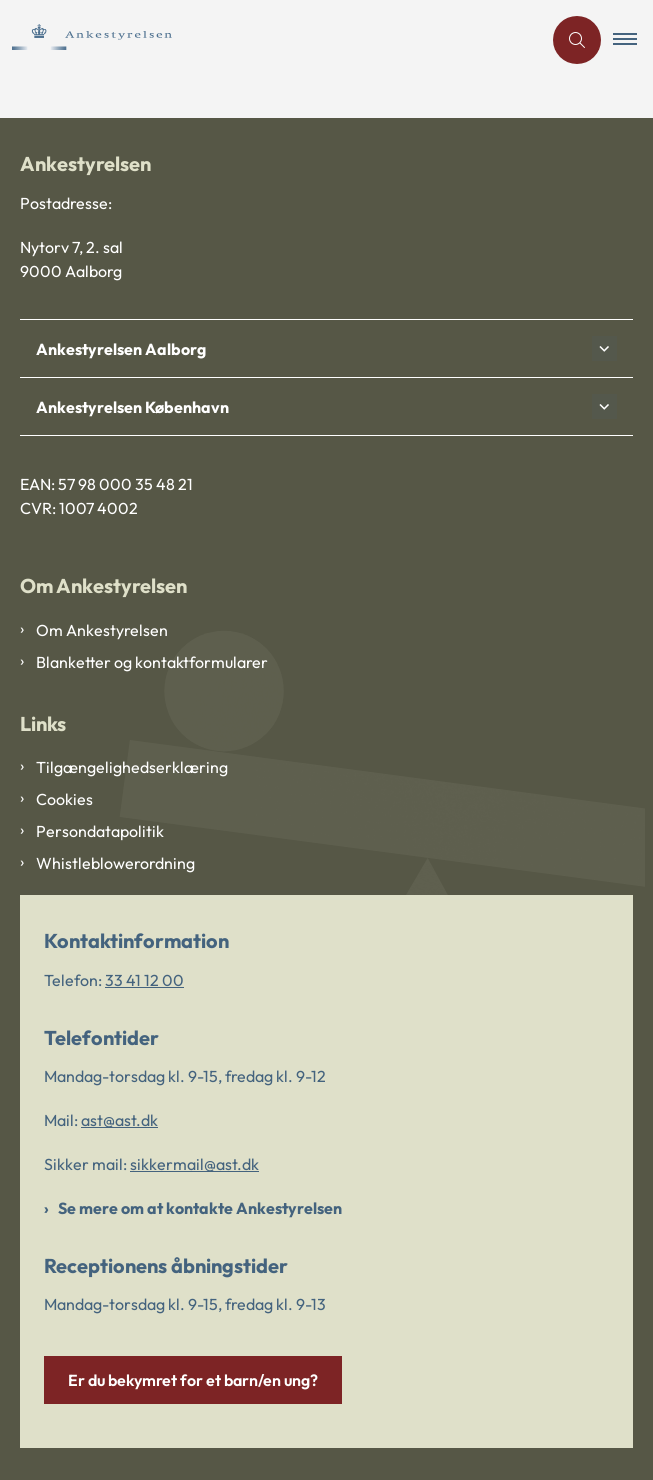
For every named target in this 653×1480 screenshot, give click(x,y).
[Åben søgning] (577, 40)
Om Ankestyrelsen (102, 630)
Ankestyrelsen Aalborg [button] (121, 349)
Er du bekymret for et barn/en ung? (193, 1380)
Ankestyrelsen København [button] (132, 407)
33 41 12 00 (144, 980)
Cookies (64, 799)
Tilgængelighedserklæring (132, 767)
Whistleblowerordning (115, 863)
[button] (633, 40)
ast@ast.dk (119, 1120)
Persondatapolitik (100, 831)
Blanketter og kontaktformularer (152, 662)
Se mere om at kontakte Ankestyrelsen (200, 1208)
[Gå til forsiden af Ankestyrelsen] (133, 39)
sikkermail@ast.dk (194, 1164)
